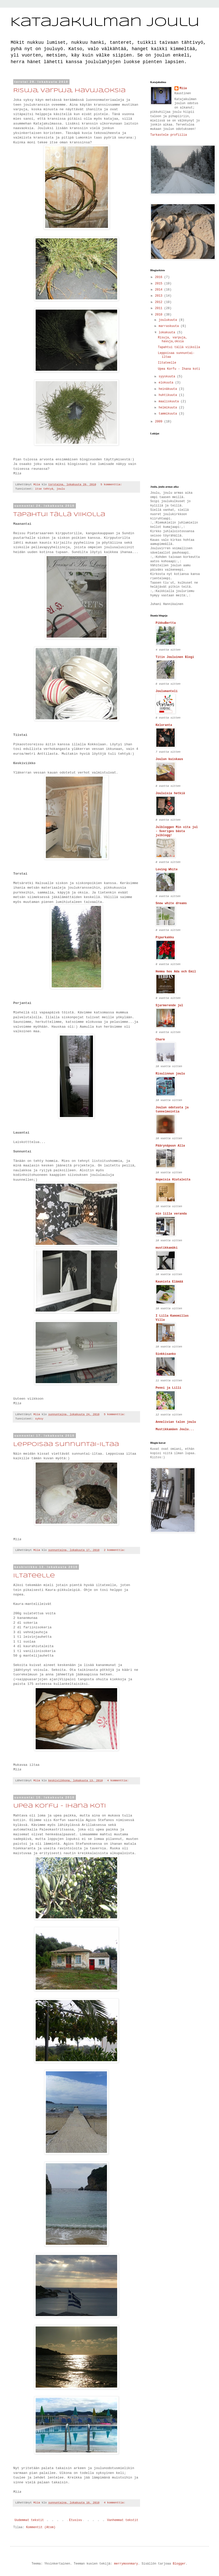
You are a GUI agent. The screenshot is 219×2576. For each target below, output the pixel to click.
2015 (159, 283)
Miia (183, 88)
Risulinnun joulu (170, 1074)
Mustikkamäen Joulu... (175, 1429)
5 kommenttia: (112, 484)
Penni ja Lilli (168, 1388)
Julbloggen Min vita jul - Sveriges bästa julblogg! (177, 831)
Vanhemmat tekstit (122, 2520)
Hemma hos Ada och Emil (176, 971)
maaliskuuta (170, 401)
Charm (160, 1039)
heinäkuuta (169, 389)
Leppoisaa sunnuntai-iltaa (66, 1444)
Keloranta (164, 725)
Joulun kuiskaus (169, 759)
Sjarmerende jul (169, 1005)
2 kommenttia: (115, 1550)
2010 (159, 314)
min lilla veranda (171, 1214)
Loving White (166, 869)
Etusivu (75, 2520)
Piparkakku (165, 937)
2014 (159, 290)
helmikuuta (169, 407)
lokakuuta (168, 332)
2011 (159, 308)
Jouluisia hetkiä (170, 793)
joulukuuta (169, 320)
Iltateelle (34, 1576)
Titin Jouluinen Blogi (175, 657)
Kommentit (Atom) (40, 2527)
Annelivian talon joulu (176, 1422)
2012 (159, 302)
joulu (61, 488)
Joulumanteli (166, 691)
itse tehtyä (44, 488)
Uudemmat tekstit (29, 2520)
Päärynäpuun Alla (170, 1146)
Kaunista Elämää (169, 1282)
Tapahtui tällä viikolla (59, 514)
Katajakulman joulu (104, 22)
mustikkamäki (166, 1248)
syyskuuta (168, 376)
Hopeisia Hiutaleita (173, 1179)
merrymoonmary (126, 2564)
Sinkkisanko (166, 1354)
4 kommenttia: (118, 1780)
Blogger (179, 2564)
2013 (159, 296)
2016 (159, 277)
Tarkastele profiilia (168, 135)
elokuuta (167, 382)
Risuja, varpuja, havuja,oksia (69, 90)
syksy (39, 1418)
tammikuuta (169, 414)
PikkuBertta (166, 623)
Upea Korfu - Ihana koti (59, 1806)
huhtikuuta (169, 395)
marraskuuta (170, 326)
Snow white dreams (171, 903)
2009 (159, 421)
